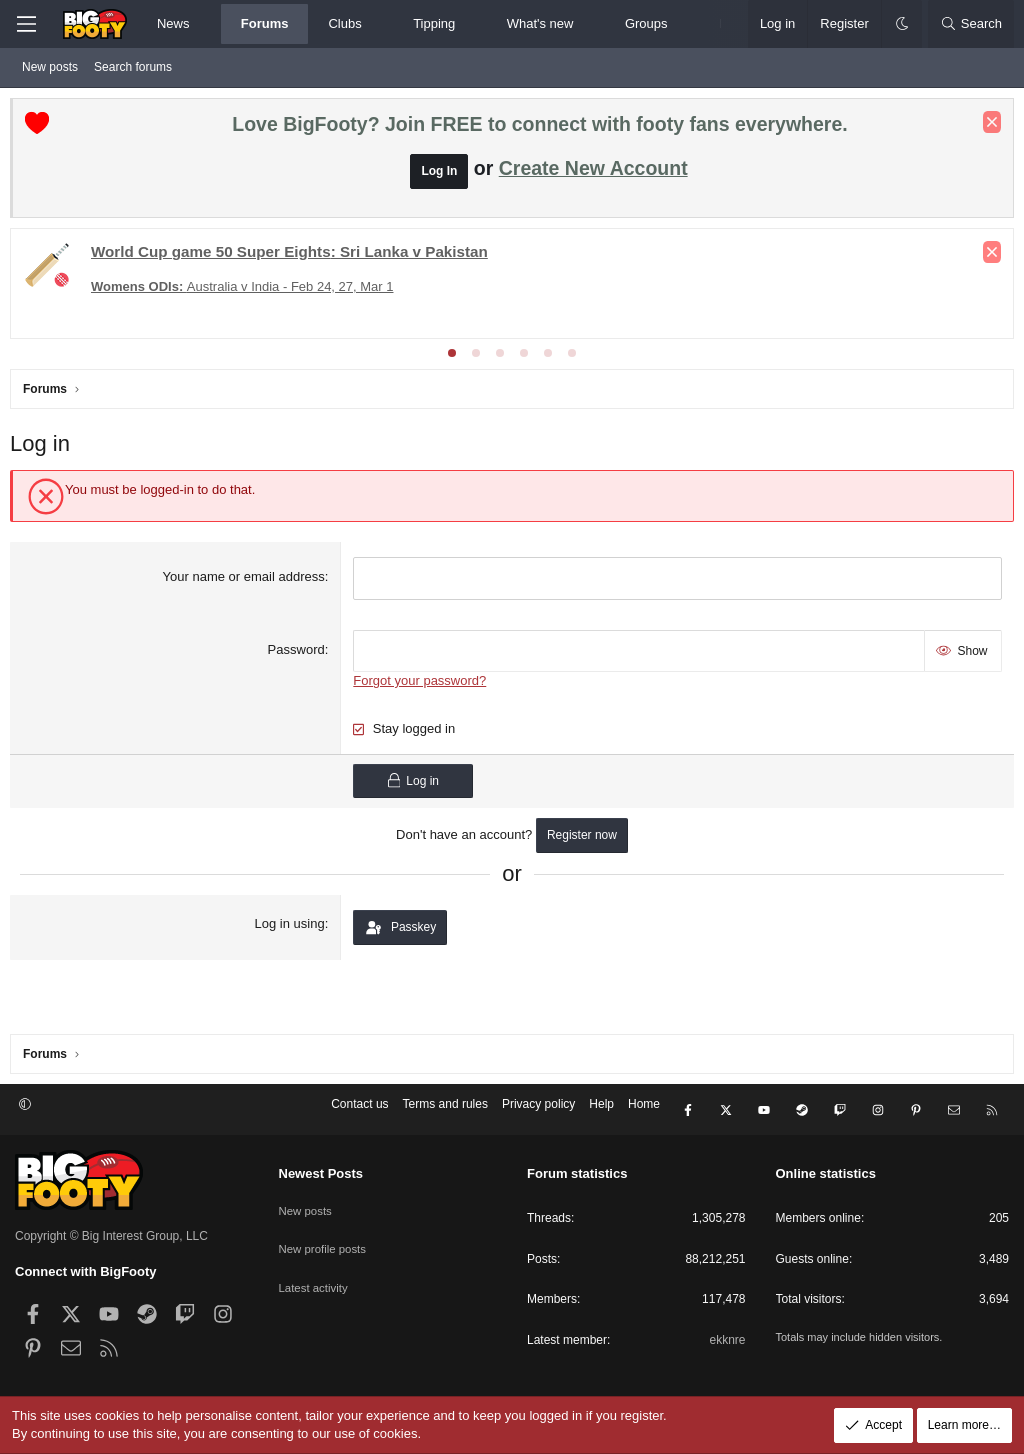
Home (644, 1114)
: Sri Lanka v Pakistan (294, 256)
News (173, 23)
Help (601, 1114)
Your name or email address (245, 581)
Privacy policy (538, 1114)
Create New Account (593, 173)
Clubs (344, 23)
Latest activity (315, 1275)
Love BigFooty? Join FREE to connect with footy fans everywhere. (539, 129)
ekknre (727, 1340)
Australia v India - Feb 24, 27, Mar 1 (247, 291)
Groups (646, 23)
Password (297, 651)
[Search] (971, 24)
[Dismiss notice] (987, 127)
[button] (206, 24)
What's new (540, 23)
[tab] (452, 358)
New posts (50, 67)
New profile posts (325, 1241)
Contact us (359, 1114)
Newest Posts (321, 1173)
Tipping (434, 23)
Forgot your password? (421, 680)
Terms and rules (445, 1114)
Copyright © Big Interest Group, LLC (111, 1236)
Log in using (291, 923)
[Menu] (26, 24)
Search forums (133, 67)
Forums (265, 23)
